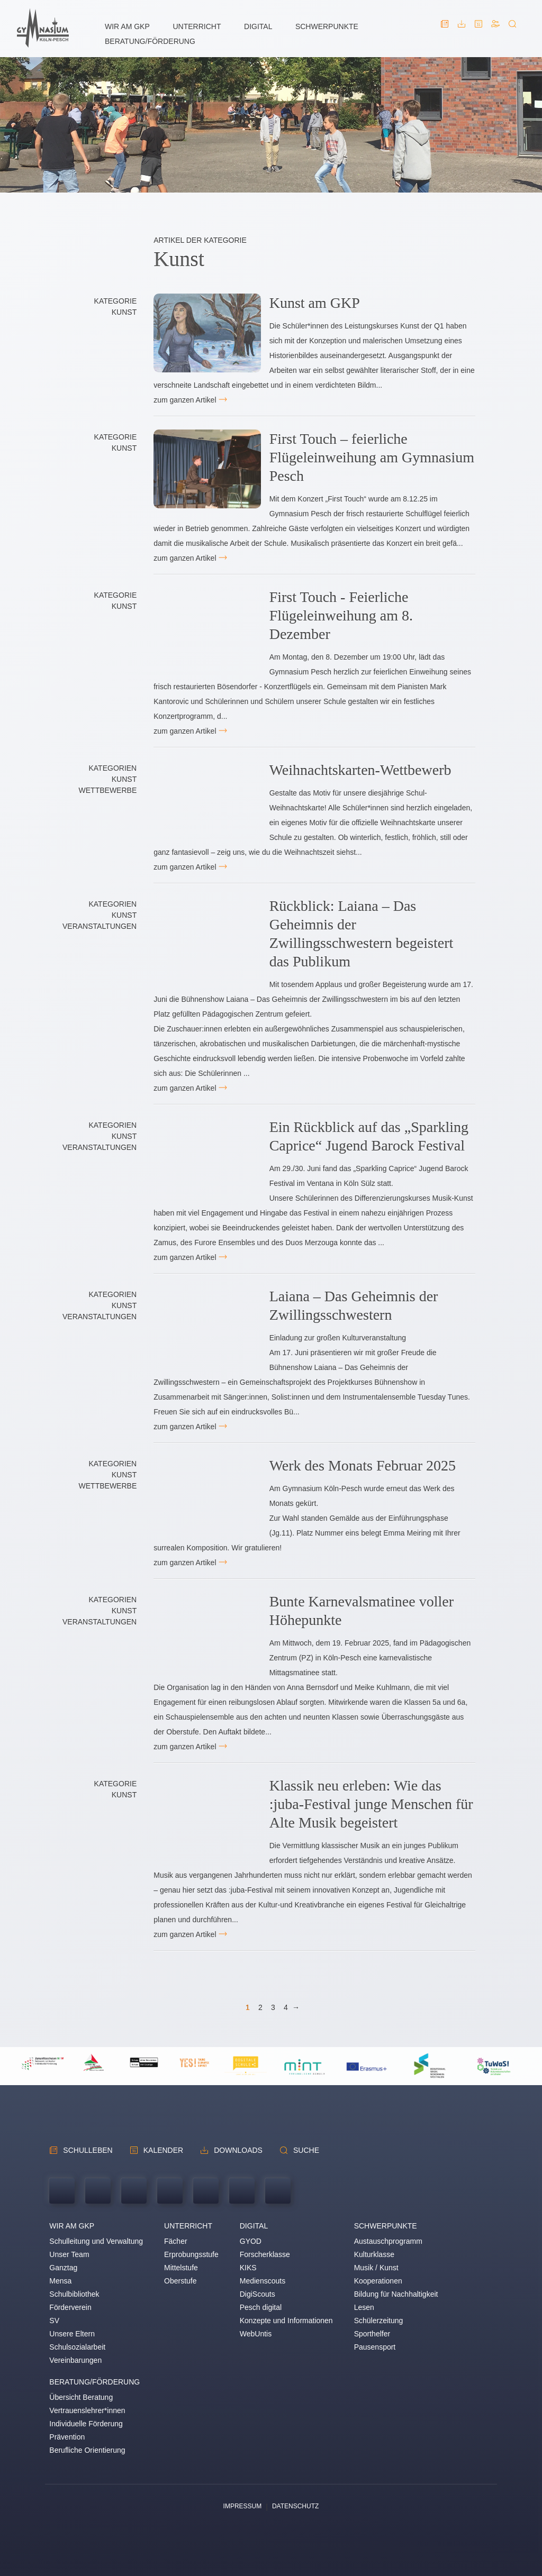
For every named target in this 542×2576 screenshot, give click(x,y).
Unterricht (197, 26)
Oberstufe (180, 2281)
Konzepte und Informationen (286, 2320)
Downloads (238, 2150)
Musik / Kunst (376, 2267)
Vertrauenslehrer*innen (87, 2410)
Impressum (242, 2506)
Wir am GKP (127, 26)
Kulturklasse (374, 2254)
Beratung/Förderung (150, 41)
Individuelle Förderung (86, 2423)
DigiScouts (257, 2294)
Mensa (60, 2281)
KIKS (248, 2267)
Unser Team (69, 2254)
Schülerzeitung (378, 2320)
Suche (306, 2150)
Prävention (67, 2437)
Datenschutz (295, 2506)
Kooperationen (378, 2281)
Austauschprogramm (388, 2241)
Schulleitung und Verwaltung (96, 2241)
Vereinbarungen (75, 2360)
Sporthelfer (372, 2334)
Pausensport (375, 2347)
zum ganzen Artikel (184, 400)
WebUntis (256, 2334)
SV (54, 2320)
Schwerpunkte (326, 26)
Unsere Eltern (72, 2334)
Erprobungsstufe (191, 2254)
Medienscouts (262, 2281)
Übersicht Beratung (81, 2397)
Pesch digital (261, 2307)
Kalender (163, 2150)
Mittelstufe (181, 2267)
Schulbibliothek (74, 2294)
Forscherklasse (265, 2254)
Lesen (364, 2307)
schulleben (87, 2150)
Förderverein (70, 2307)
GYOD (250, 2241)
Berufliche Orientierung (87, 2450)
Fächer (175, 2241)
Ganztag (63, 2267)
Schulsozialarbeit (77, 2347)
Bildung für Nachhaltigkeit (396, 2294)
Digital (258, 26)
